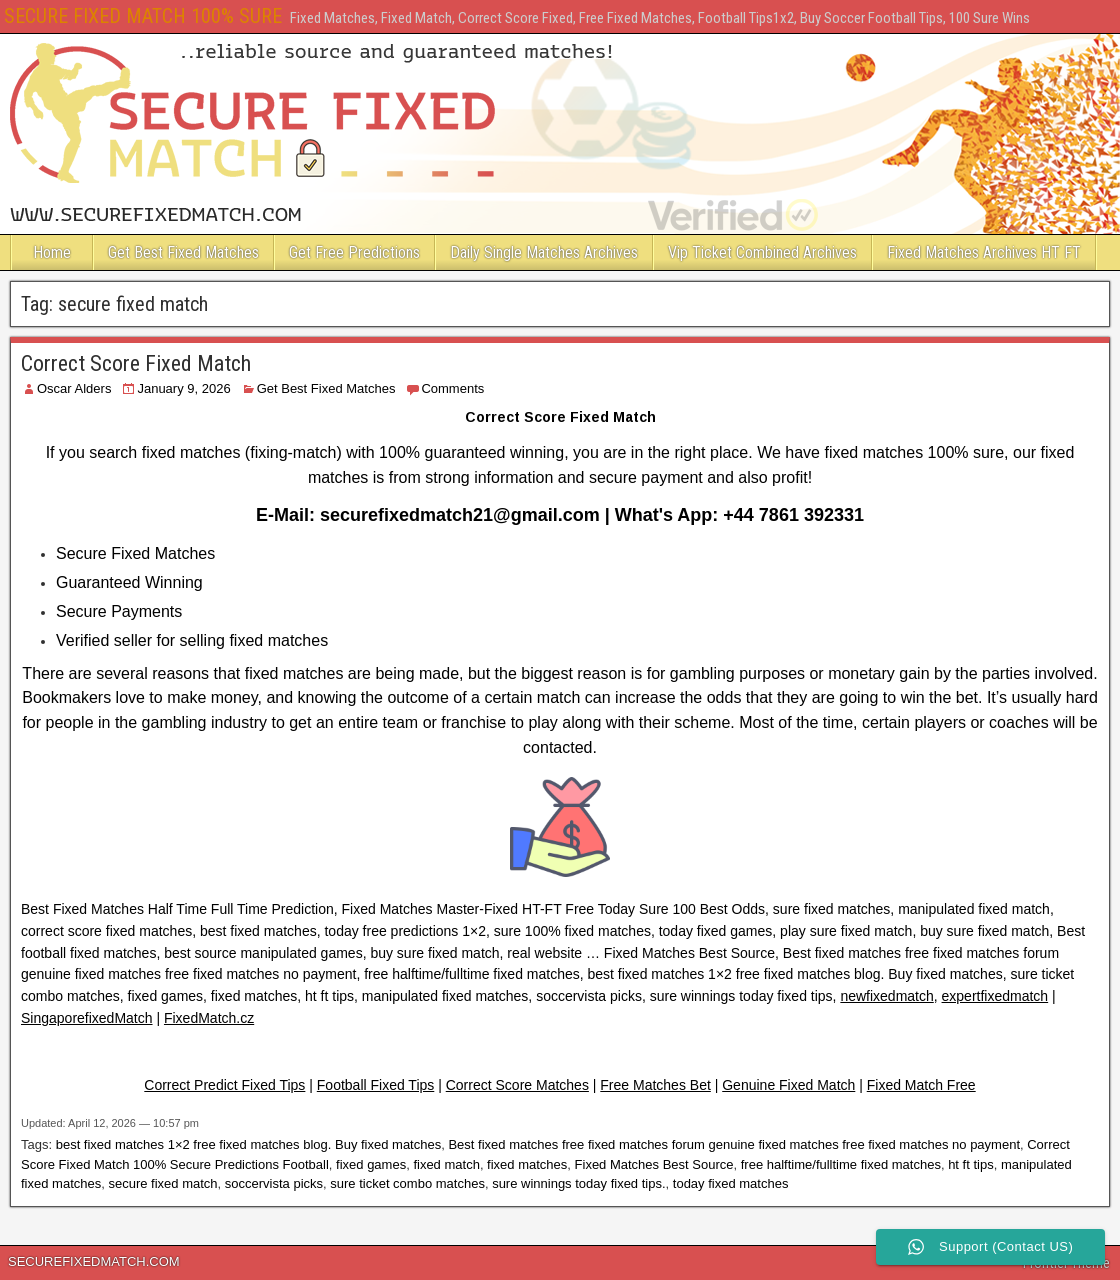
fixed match (446, 1164)
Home (52, 252)
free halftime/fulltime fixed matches (841, 1164)
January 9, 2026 (183, 388)
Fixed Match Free (921, 1085)
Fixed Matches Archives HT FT (984, 252)
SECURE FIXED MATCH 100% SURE (143, 16)
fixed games (371, 1164)
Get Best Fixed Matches (183, 252)
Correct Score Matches (517, 1085)
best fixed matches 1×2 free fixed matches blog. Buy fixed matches (249, 1144)
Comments (452, 388)
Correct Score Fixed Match (136, 363)
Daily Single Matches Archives (544, 252)
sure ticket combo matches (407, 1183)
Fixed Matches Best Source (654, 1164)
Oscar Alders (74, 388)
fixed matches (527, 1164)
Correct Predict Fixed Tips (224, 1085)
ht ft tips (971, 1164)
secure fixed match (162, 1183)
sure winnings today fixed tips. (578, 1183)
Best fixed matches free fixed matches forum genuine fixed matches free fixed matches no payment (734, 1144)
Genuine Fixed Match (788, 1085)
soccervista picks (274, 1183)
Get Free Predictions (354, 252)
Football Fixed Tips (376, 1085)
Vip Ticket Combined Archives (762, 252)
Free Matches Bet (655, 1085)
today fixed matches (731, 1183)
